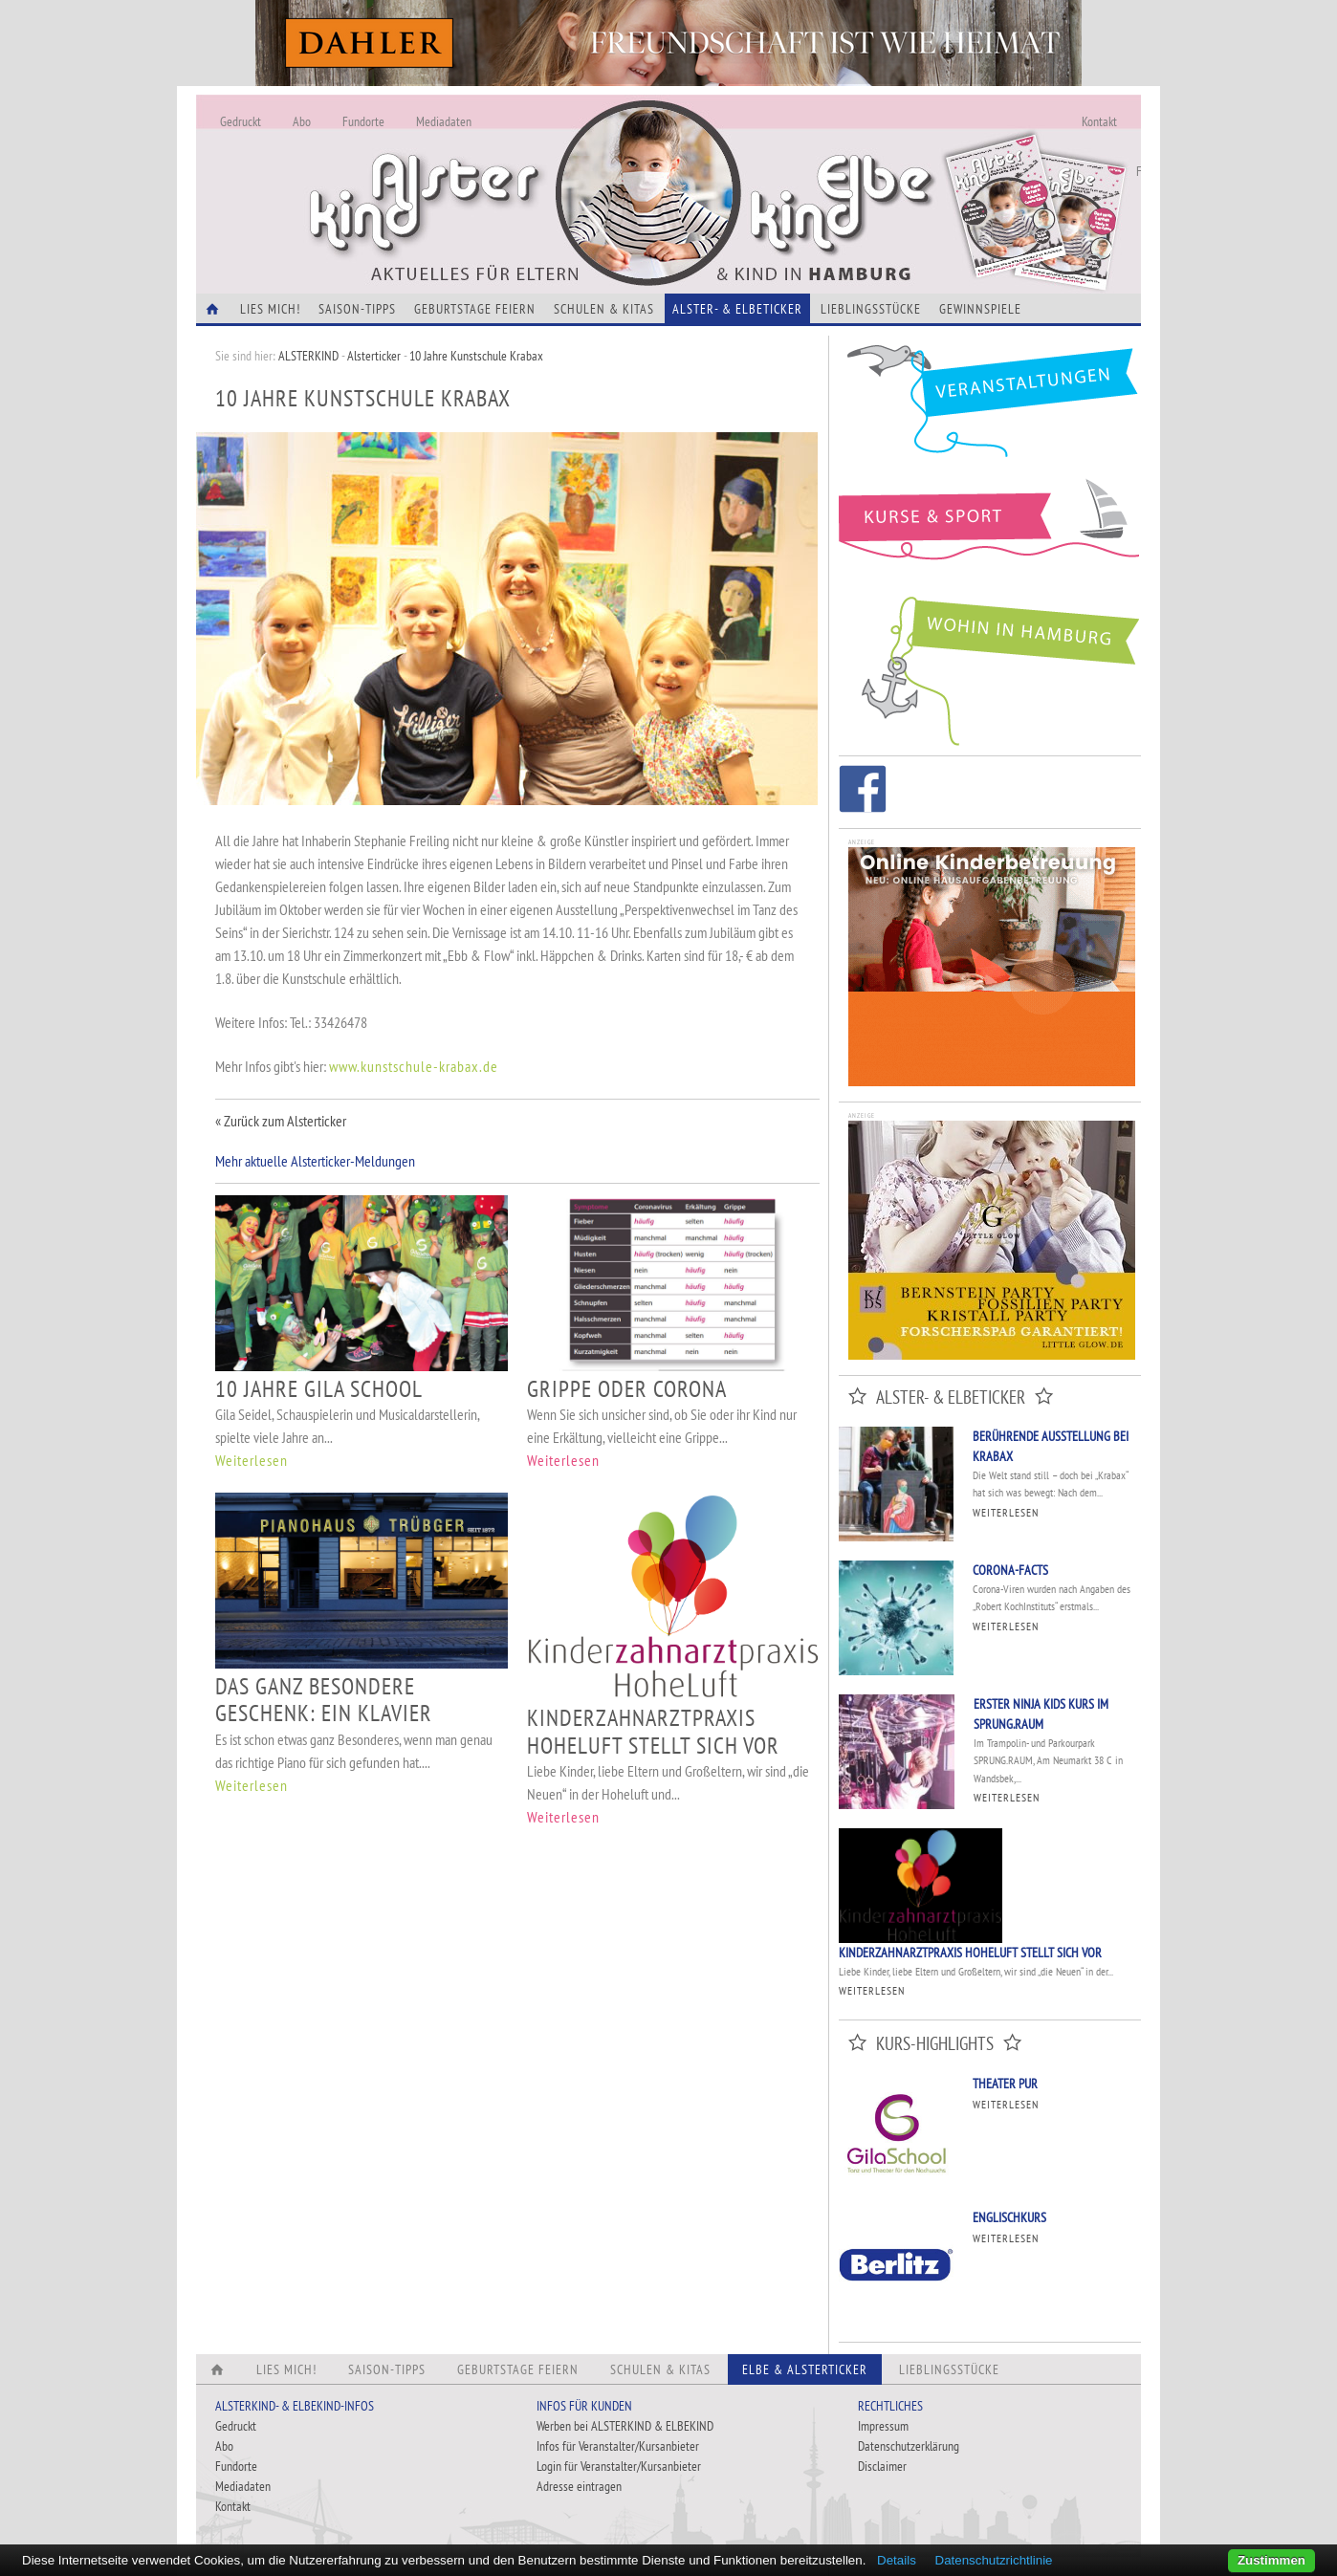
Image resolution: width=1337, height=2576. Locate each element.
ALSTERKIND (308, 355)
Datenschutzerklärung (908, 2446)
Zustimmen (1271, 2560)
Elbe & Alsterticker (804, 2369)
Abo (302, 121)
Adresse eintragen (579, 2486)
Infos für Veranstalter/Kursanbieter (618, 2446)
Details (896, 2560)
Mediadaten (443, 121)
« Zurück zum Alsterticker (280, 1120)
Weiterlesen (251, 1460)
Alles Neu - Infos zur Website (511, 171)
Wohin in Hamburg (990, 667)
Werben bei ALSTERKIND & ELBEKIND (625, 2425)
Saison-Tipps (357, 308)
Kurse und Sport (990, 529)
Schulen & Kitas (604, 308)
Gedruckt (240, 121)
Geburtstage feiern (475, 308)
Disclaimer (882, 2466)
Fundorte (363, 121)
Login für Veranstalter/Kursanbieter (619, 2466)
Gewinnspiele (980, 308)
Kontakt (1099, 121)
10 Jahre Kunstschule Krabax (476, 355)
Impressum (883, 2425)
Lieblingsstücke (871, 308)
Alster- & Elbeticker (737, 308)
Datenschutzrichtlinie (994, 2560)
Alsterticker (374, 355)
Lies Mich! (270, 308)
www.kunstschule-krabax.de (413, 1066)
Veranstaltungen (990, 407)
